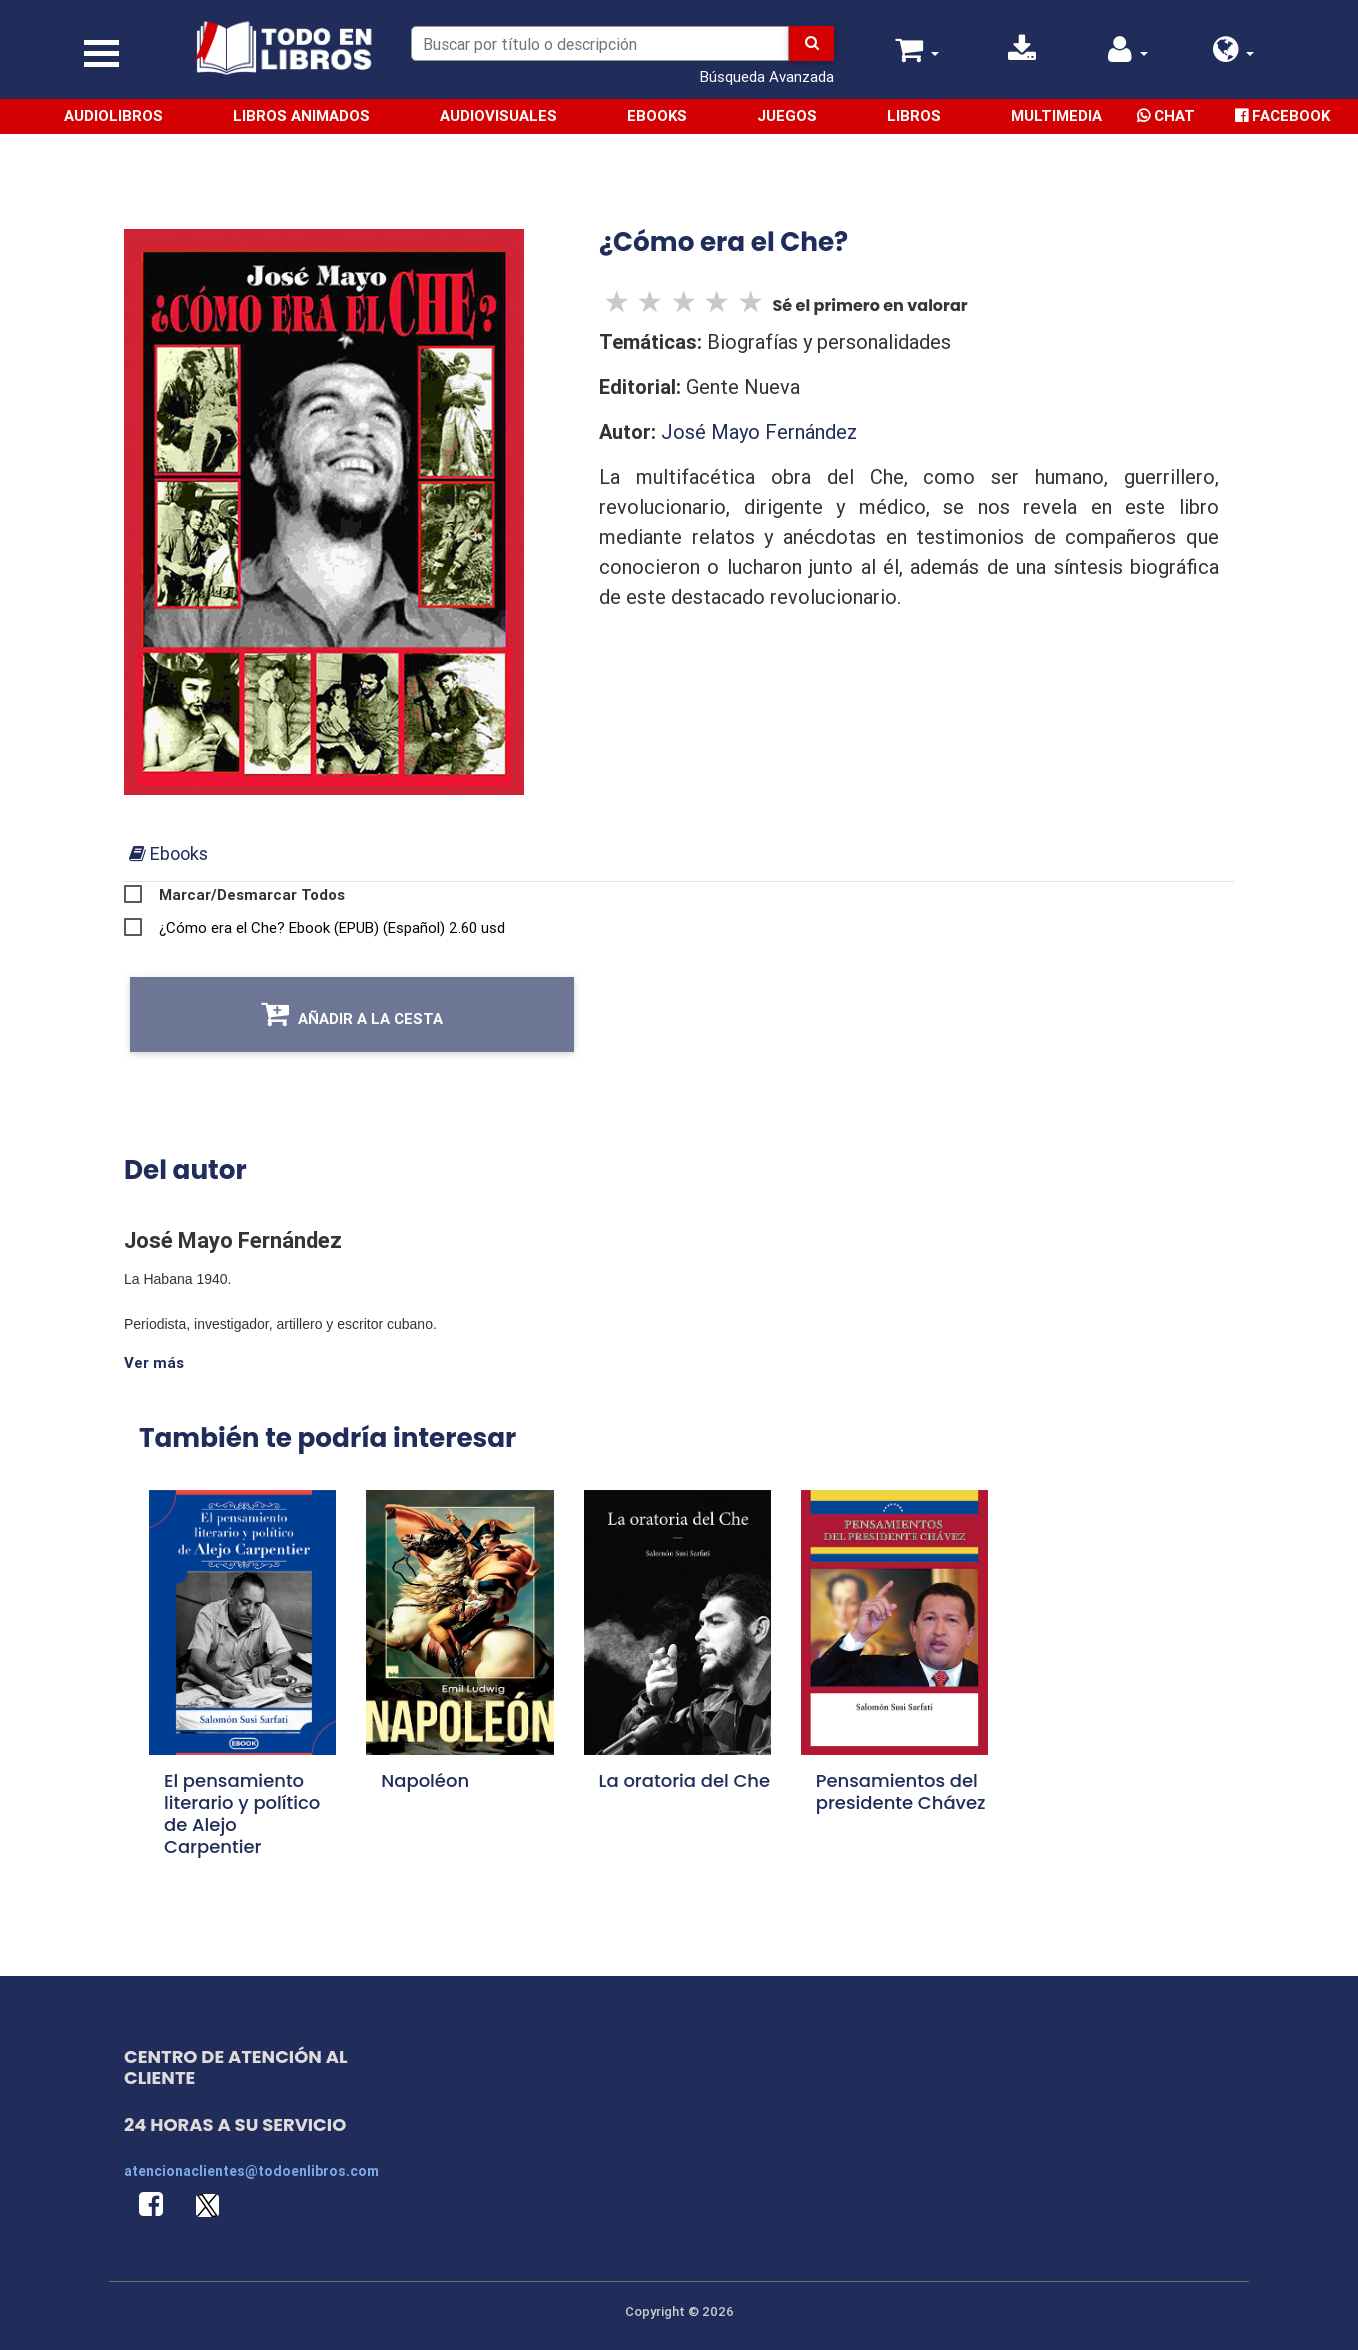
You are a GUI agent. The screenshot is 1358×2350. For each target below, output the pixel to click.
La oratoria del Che (685, 1780)
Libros (914, 115)
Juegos (787, 115)
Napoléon (425, 1780)
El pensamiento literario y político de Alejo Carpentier (242, 1813)
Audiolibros (113, 115)
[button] (1234, 54)
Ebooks (657, 115)
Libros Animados (301, 115)
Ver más (154, 1362)
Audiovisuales (498, 115)
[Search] (600, 43)
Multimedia (1056, 115)
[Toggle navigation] (102, 53)
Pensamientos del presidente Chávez (901, 1791)
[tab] (168, 853)
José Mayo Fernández (759, 431)
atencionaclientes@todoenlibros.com (251, 2171)
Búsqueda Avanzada (767, 76)
